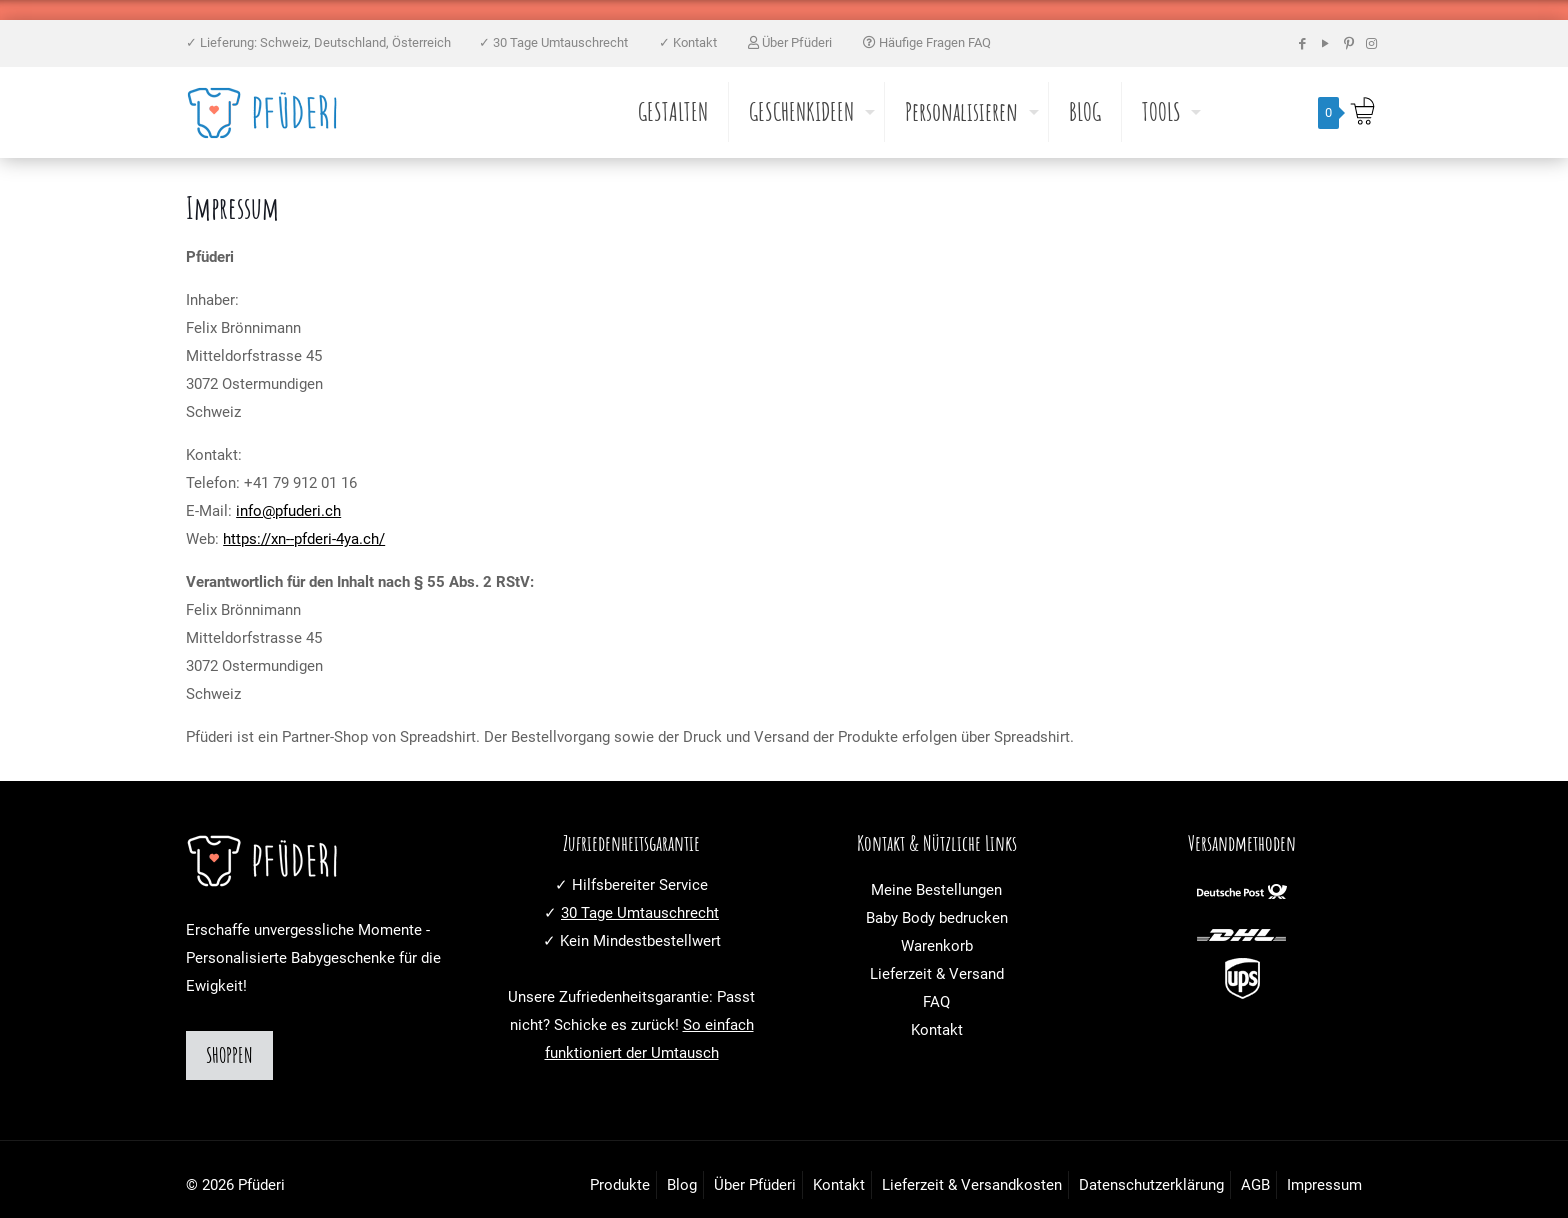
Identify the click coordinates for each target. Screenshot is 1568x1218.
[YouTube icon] (1325, 43)
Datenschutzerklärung (1151, 1185)
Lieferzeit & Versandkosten (972, 1185)
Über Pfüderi (791, 42)
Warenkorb (937, 946)
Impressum (1324, 1185)
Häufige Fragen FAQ (927, 42)
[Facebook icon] (1302, 43)
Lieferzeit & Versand (937, 974)
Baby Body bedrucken (937, 918)
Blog (682, 1185)
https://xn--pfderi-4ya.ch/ (304, 539)
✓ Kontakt (689, 42)
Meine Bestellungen (936, 890)
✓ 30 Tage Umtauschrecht (555, 42)
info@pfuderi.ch (288, 511)
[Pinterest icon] (1348, 43)
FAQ (936, 1002)
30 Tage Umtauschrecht (640, 913)
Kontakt (937, 1030)
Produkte (620, 1185)
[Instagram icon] (1371, 43)
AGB (1255, 1185)
